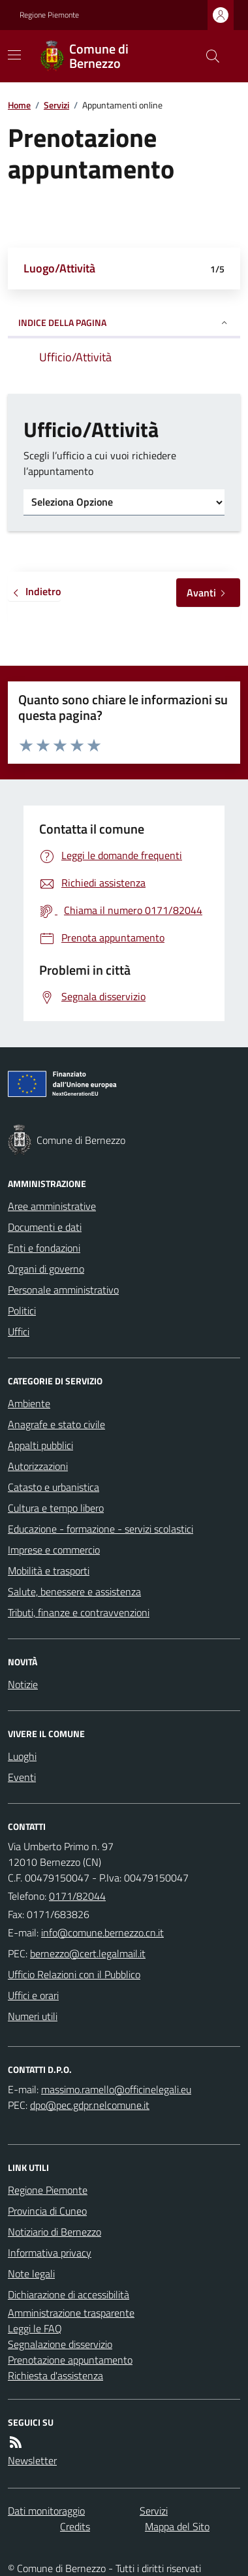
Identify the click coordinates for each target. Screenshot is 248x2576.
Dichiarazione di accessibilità (68, 2294)
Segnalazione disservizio (60, 2344)
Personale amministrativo (63, 1289)
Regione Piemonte (49, 15)
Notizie (23, 1684)
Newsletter (32, 2460)
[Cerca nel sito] (207, 56)
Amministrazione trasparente (71, 2313)
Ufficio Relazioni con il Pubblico (74, 1974)
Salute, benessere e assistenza (74, 1591)
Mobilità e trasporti (48, 1570)
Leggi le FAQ (35, 2328)
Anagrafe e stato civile (56, 1424)
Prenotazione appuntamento (70, 2360)
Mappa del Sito (177, 2526)
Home (19, 105)
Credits (75, 2526)
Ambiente (29, 1403)
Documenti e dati (45, 1227)
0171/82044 (77, 1896)
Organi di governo (46, 1269)
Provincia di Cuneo (47, 2211)
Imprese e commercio (54, 1549)
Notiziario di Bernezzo (54, 2232)
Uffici (18, 1331)
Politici (22, 1310)
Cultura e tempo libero (56, 1508)
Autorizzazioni (38, 1466)
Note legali (31, 2273)
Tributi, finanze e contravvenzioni (78, 1612)
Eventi (22, 1777)
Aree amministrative (52, 1206)
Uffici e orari (33, 1995)
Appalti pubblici (40, 1445)
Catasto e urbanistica (53, 1487)
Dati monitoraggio (46, 2511)
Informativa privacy (49, 2252)
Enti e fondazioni (44, 1248)
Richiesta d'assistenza (55, 2375)
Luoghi (22, 1756)
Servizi (56, 105)
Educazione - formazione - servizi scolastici (100, 1529)
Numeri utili (32, 2016)
